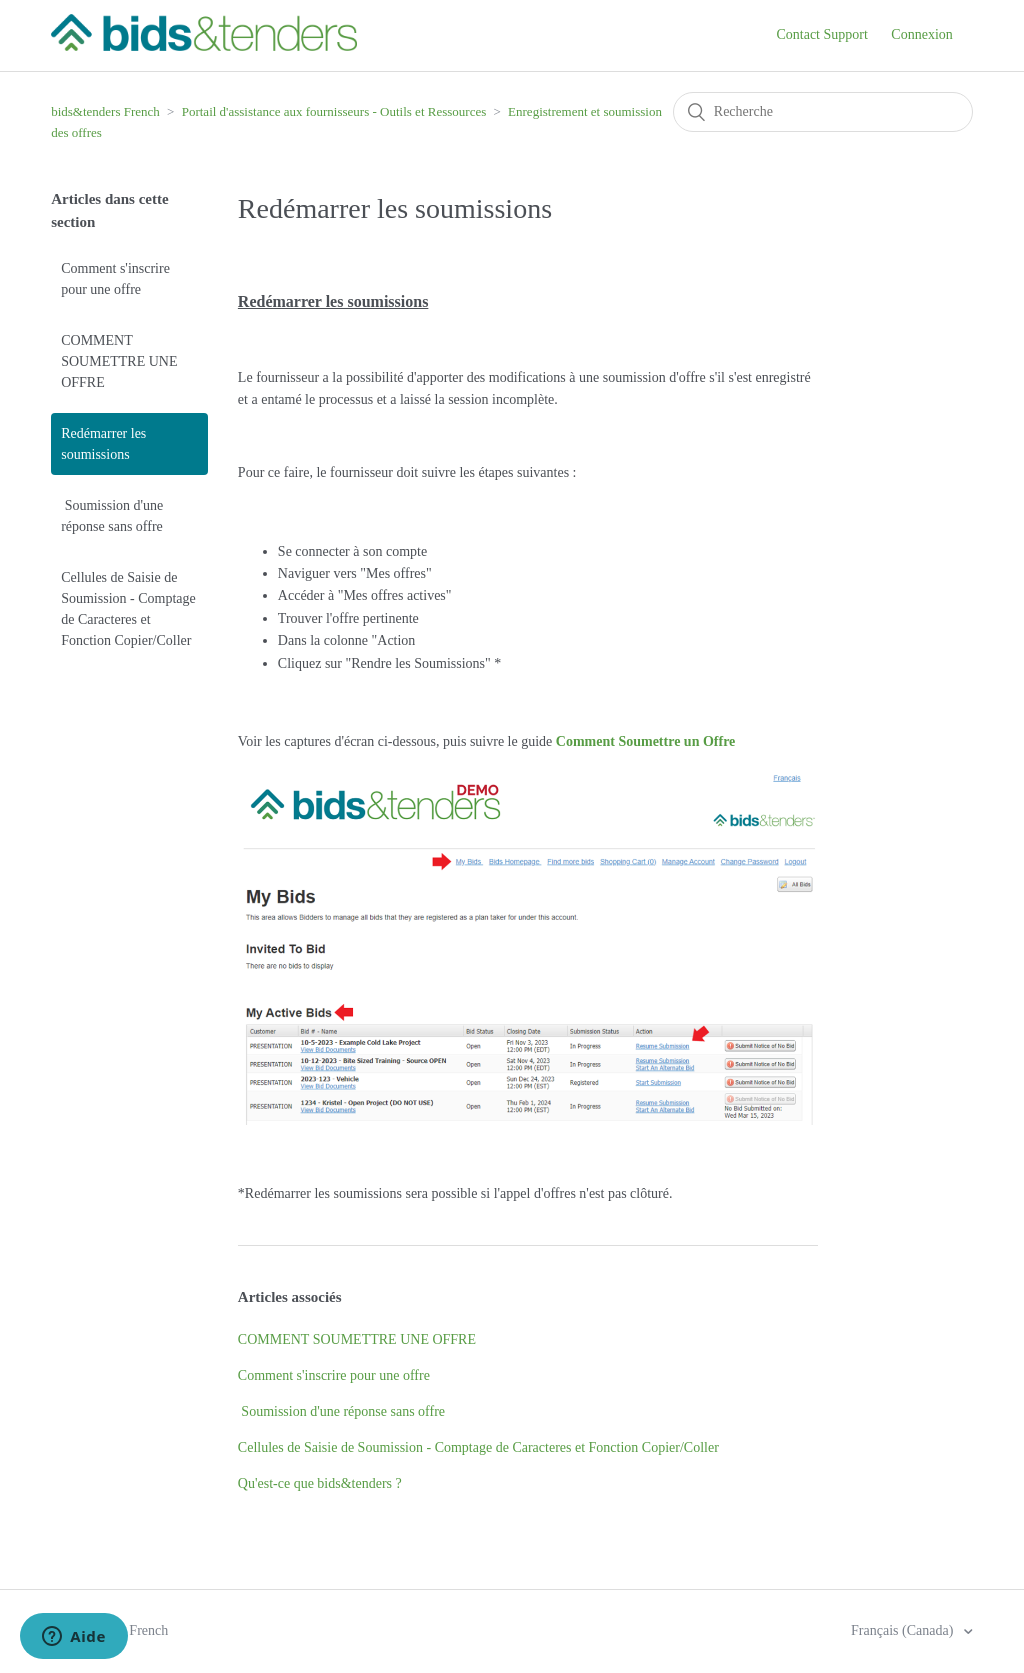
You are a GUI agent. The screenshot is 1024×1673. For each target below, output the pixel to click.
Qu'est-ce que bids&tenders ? (320, 1483)
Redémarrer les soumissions (103, 444)
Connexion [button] (921, 34)
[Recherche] (823, 112)
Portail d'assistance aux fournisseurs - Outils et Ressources (334, 111)
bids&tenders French (105, 111)
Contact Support (821, 34)
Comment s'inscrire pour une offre (115, 279)
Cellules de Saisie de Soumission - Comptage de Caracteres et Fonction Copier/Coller (128, 609)
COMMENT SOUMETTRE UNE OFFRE (119, 361)
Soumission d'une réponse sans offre (112, 516)
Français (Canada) (904, 1630)
